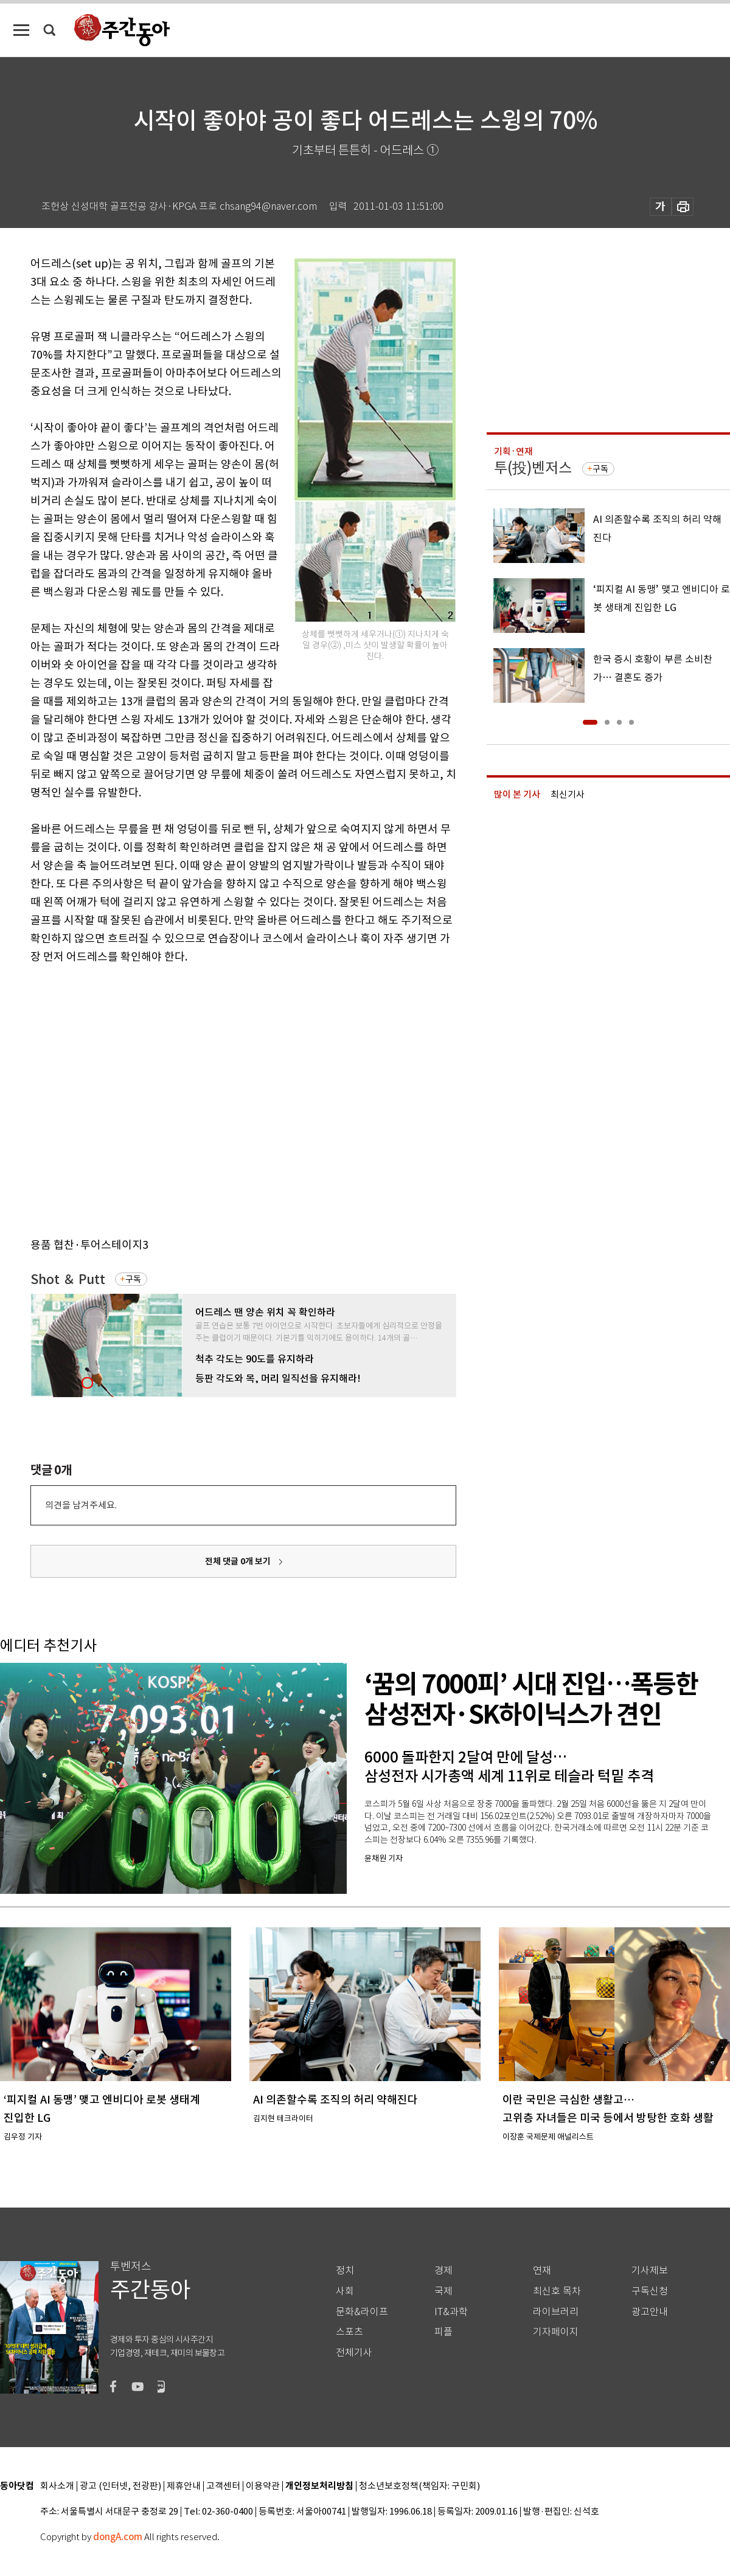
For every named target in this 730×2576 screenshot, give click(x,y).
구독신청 (649, 2291)
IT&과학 (451, 2312)
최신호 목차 (557, 2291)
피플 (443, 2332)
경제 (443, 2270)
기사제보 (649, 2270)
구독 (133, 1279)
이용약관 (263, 2486)
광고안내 (649, 2312)
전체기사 (354, 2352)
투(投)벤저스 (533, 467)
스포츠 (349, 2332)
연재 (542, 2270)
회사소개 (57, 2486)
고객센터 (223, 2486)
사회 (345, 2291)
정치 (345, 2270)
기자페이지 (556, 2332)
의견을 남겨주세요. (81, 1505)
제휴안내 (184, 2486)
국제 (443, 2291)
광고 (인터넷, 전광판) (120, 2486)
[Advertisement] (114, 1098)
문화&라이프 (362, 2312)
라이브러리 (556, 2312)
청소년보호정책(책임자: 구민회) (419, 2486)
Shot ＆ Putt (67, 1279)
